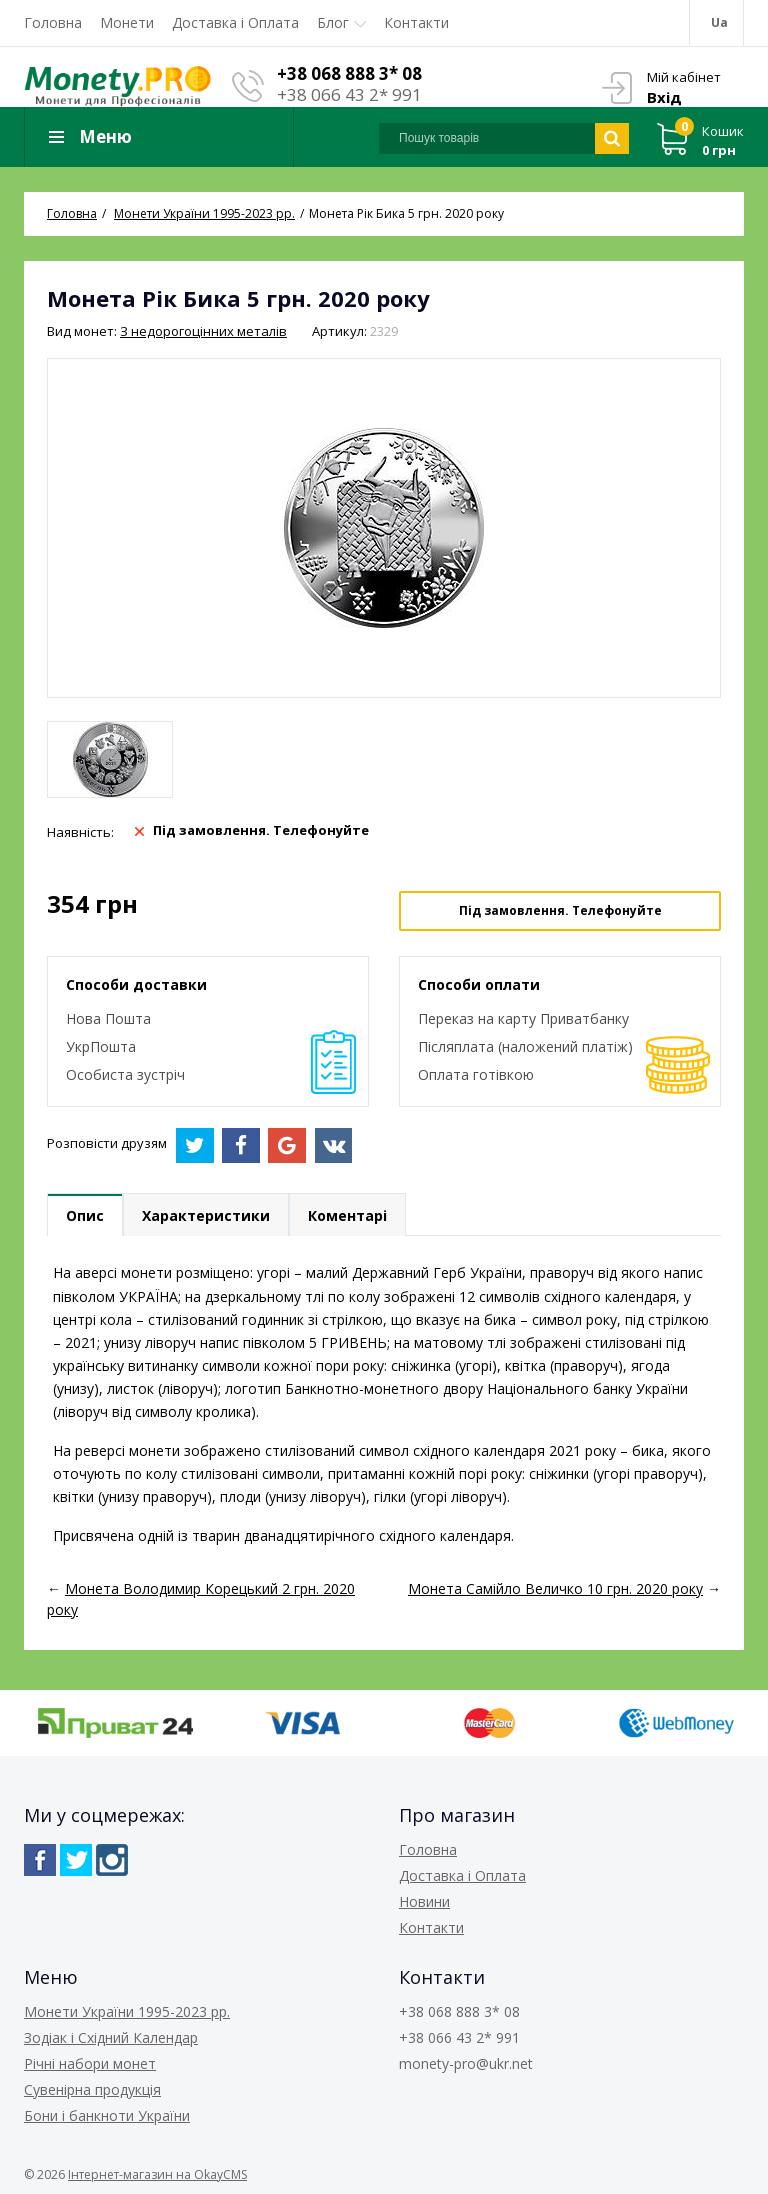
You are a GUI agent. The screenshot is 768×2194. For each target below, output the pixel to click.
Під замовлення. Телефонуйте (560, 910)
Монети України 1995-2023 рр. (127, 2011)
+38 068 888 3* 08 (349, 73)
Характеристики (206, 1215)
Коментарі (347, 1215)
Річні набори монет (90, 2063)
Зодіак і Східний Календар (111, 2037)
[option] (110, 759)
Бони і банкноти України (107, 2115)
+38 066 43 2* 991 (349, 94)
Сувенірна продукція (92, 2089)
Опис (85, 1215)
